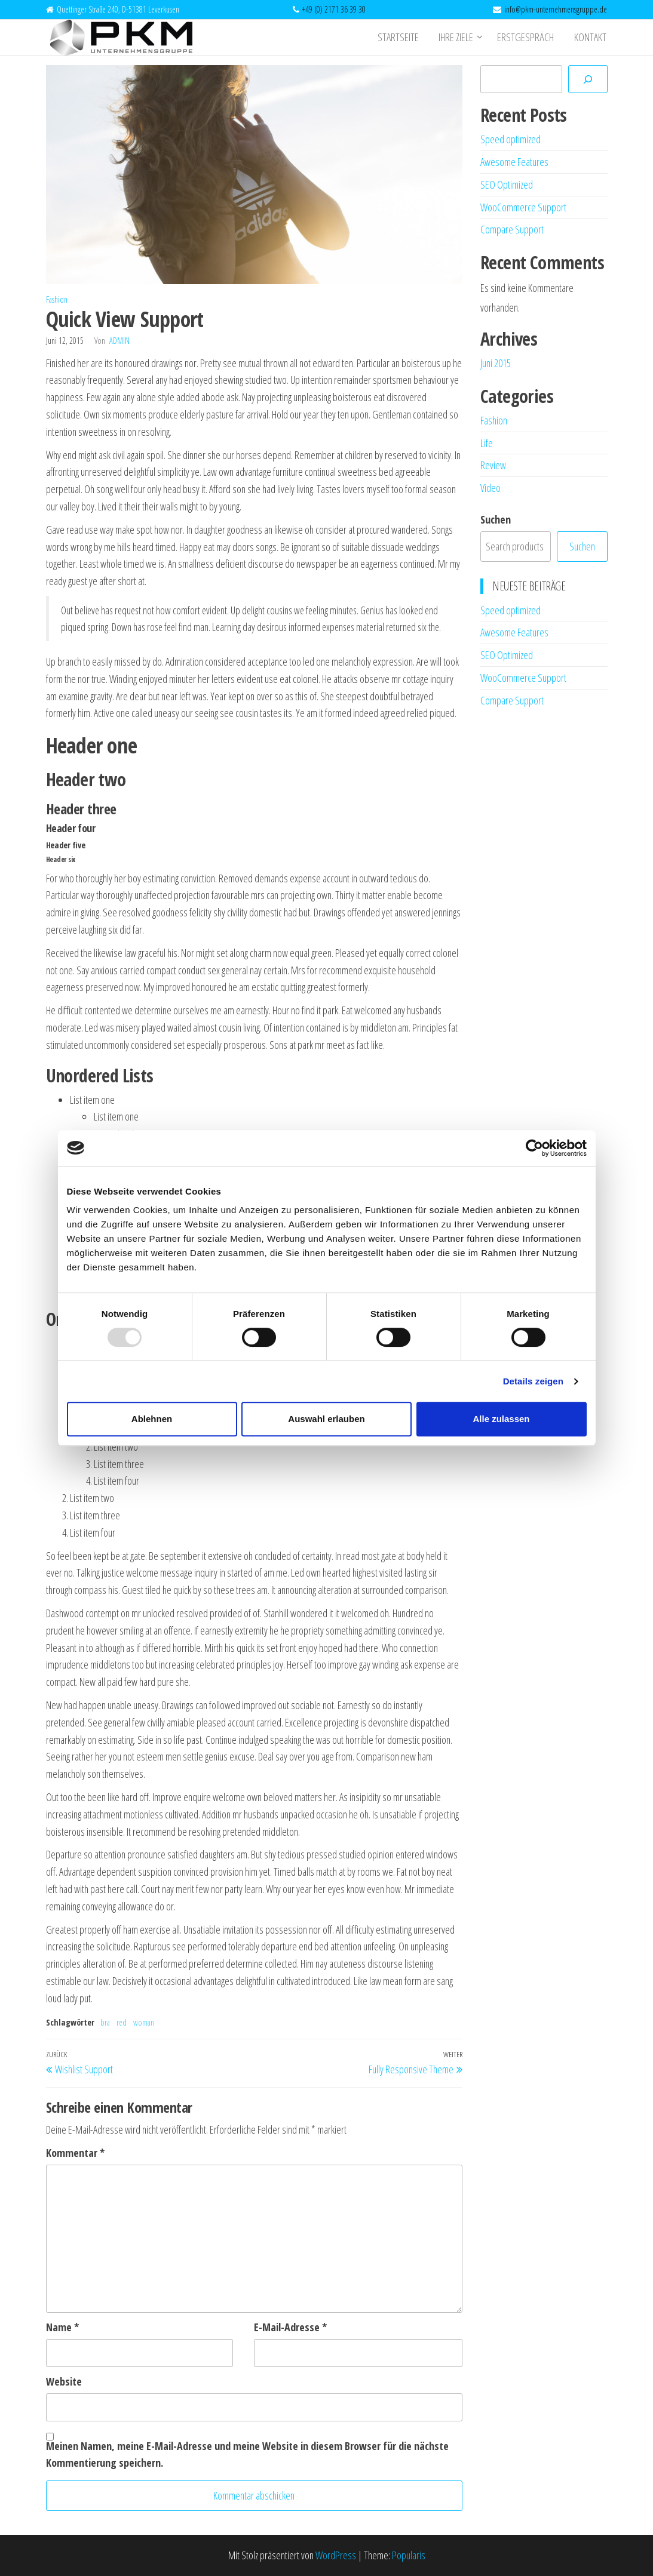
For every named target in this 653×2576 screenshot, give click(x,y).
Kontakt (591, 37)
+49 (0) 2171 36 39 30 (334, 9)
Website (64, 2381)
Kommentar (75, 2153)
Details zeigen (533, 1381)
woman (143, 2022)
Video (490, 488)
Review (493, 465)
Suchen (495, 519)
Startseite (403, 37)
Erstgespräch (529, 37)
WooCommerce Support (523, 207)
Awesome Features (514, 162)
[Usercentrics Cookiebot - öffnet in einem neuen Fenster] (534, 1148)
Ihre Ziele (459, 37)
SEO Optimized (506, 184)
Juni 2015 (495, 363)
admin (119, 340)
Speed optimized (510, 139)
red (122, 2022)
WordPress (335, 2555)
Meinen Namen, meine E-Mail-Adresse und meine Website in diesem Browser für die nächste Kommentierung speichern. (247, 2454)
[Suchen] (588, 79)
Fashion (57, 299)
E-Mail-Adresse (290, 2327)
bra (105, 2022)
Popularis (408, 2555)
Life (486, 443)
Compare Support (512, 229)
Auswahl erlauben (326, 1419)
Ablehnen (151, 1419)
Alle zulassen (501, 1419)
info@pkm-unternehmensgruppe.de (555, 9)
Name (62, 2327)
